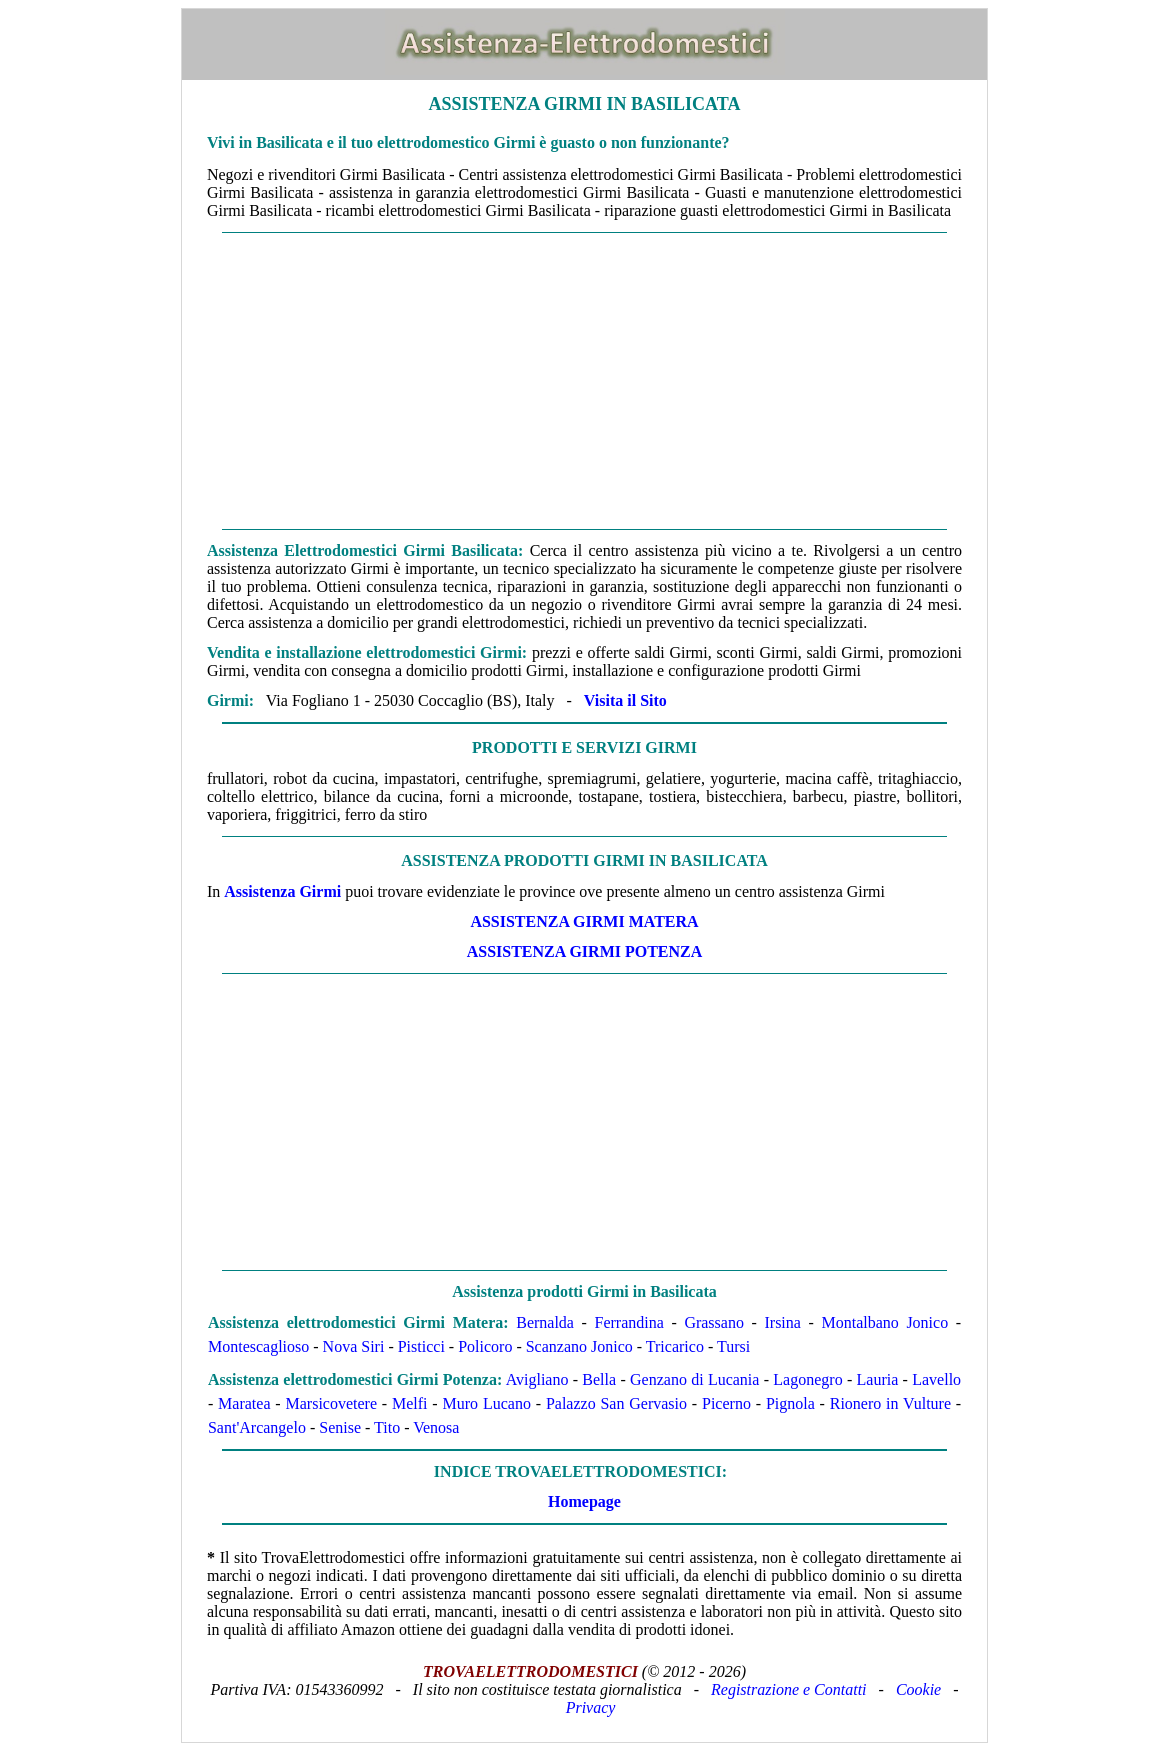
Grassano (714, 1322)
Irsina (782, 1322)
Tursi (733, 1346)
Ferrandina (629, 1322)
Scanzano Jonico (579, 1346)
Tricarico (675, 1346)
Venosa (436, 1427)
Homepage (584, 1501)
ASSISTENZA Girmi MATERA (584, 921)
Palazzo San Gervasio (616, 1403)
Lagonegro (807, 1379)
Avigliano (537, 1379)
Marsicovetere (332, 1403)
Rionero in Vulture (890, 1403)
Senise (340, 1427)
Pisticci (421, 1346)
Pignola (790, 1403)
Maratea (244, 1403)
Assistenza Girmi (282, 891)
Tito (387, 1427)
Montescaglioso (258, 1346)
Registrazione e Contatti (789, 1689)
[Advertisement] (584, 381)
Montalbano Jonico (884, 1322)
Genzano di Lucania (694, 1379)
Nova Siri (354, 1346)
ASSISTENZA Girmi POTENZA (585, 951)
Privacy (591, 1707)
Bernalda (545, 1322)
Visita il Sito (625, 700)
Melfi (410, 1403)
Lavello (936, 1379)
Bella (599, 1379)
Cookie (918, 1689)
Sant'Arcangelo (257, 1427)
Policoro (485, 1346)
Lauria (878, 1379)
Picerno (726, 1403)
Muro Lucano (487, 1403)
